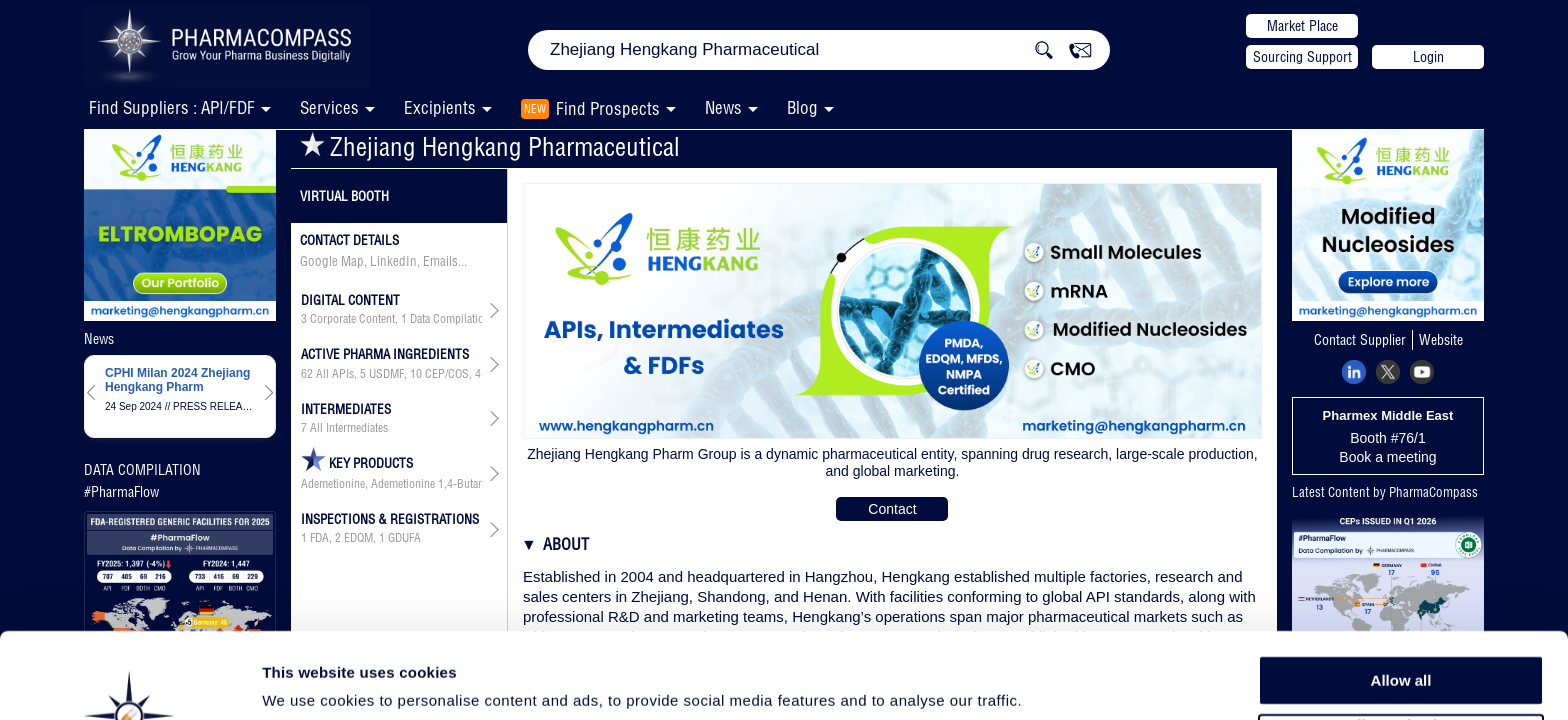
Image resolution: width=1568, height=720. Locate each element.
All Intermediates (349, 428)
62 (307, 374)
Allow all (1401, 599)
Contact (892, 509)
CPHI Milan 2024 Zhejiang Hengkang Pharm (177, 380)
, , (391, 319)
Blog (802, 107)
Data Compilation (450, 319)
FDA (319, 538)
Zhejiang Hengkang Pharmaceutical (490, 146)
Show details (1049, 681)
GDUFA (404, 538)
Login (1428, 57)
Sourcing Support (1302, 57)
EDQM (358, 538)
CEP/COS (447, 374)
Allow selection (1400, 645)
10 (416, 374)
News (723, 107)
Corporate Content (352, 319)
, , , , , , (391, 374)
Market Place (1302, 26)
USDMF (386, 374)
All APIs (335, 374)
